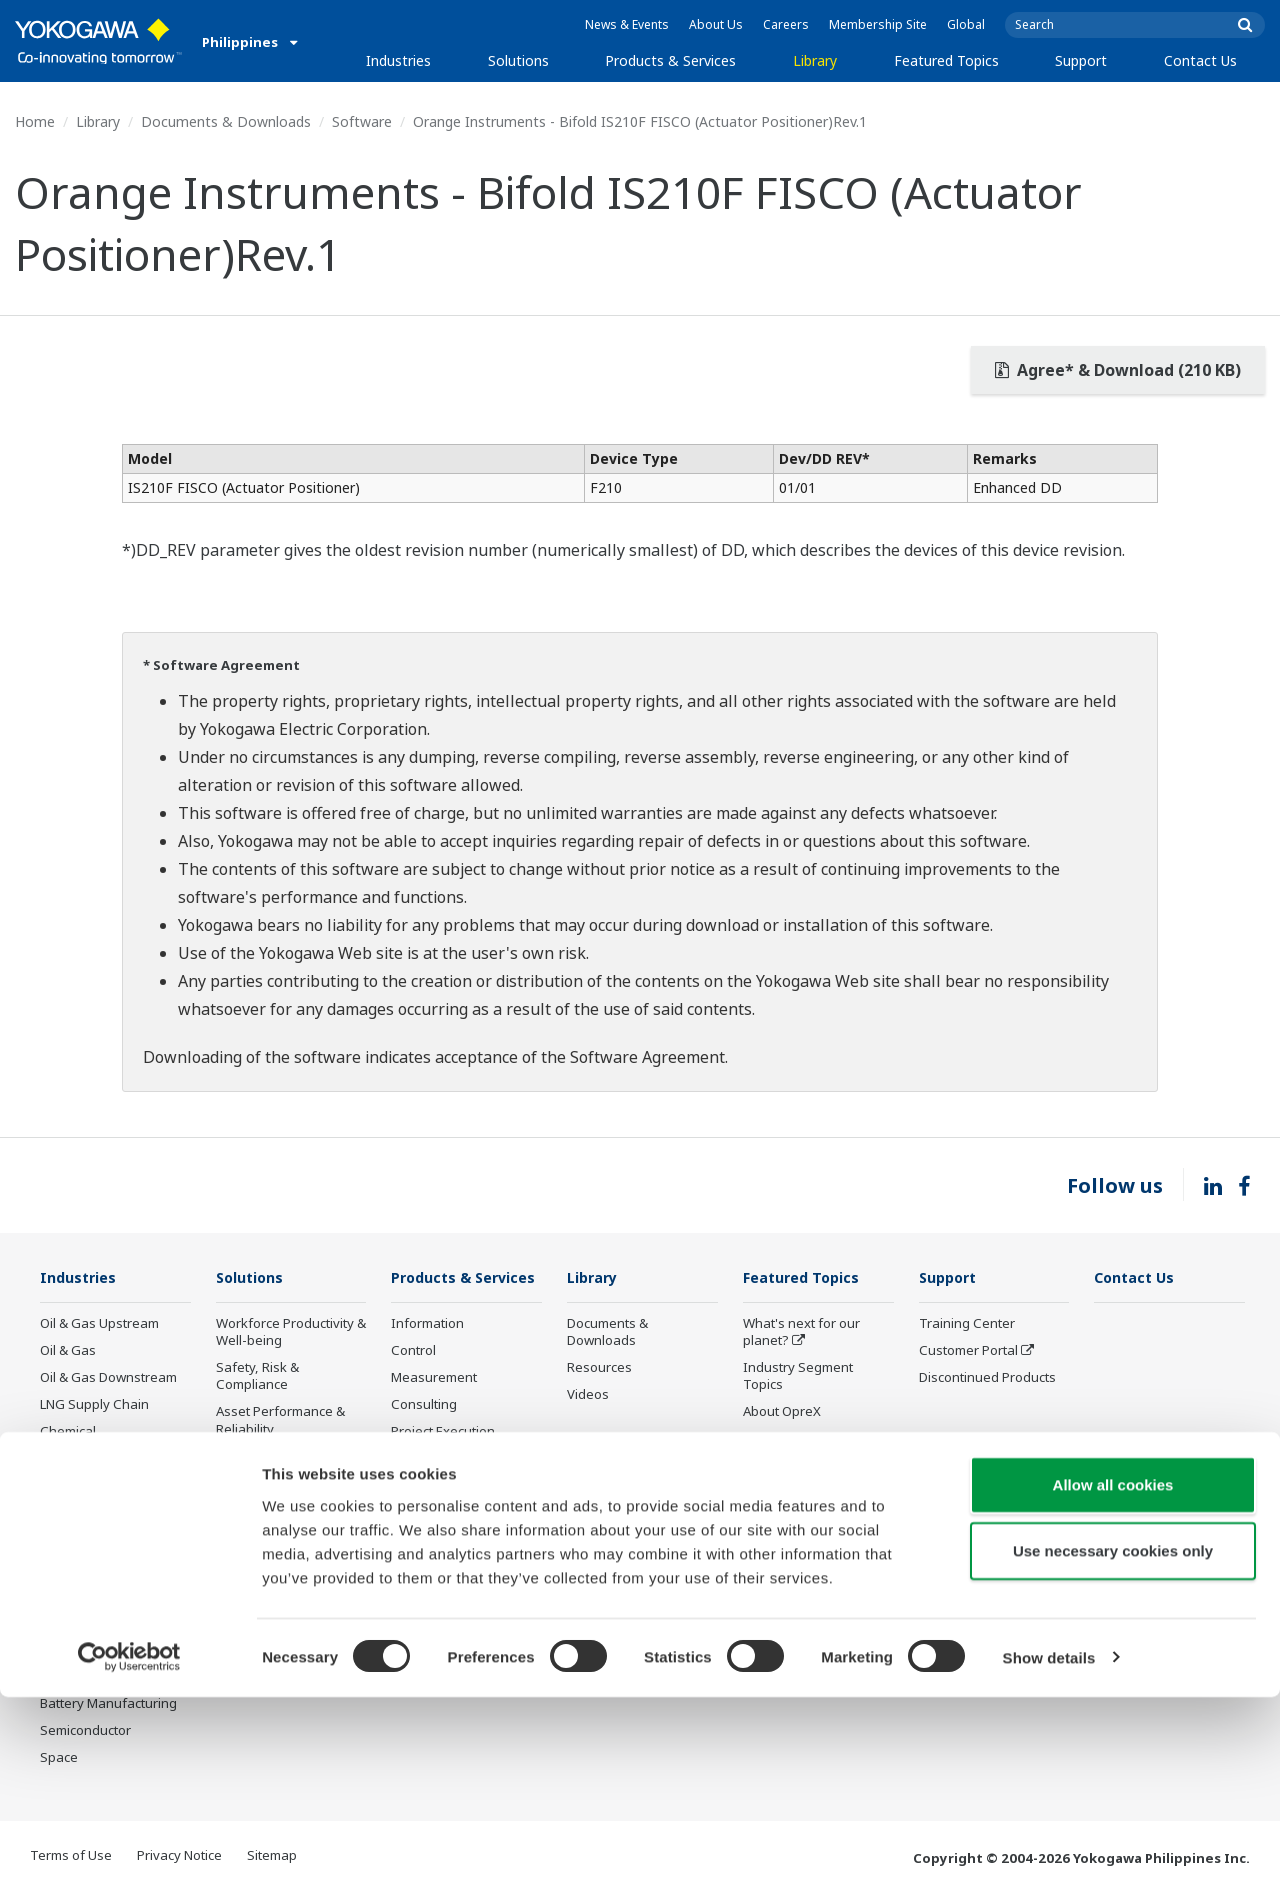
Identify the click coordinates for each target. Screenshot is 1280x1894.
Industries (398, 60)
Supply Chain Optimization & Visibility (286, 1553)
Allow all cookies (1113, 1681)
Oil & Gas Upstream (99, 1324)
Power (59, 1460)
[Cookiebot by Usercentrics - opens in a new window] (129, 1855)
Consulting (424, 1434)
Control (413, 1380)
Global (966, 24)
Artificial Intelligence (804, 1521)
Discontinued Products (459, 1604)
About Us (716, 24)
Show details (1049, 1854)
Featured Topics (946, 60)
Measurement (434, 1407)
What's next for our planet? (801, 1332)
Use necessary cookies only (1113, 1747)
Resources (599, 1368)
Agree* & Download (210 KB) (1118, 370)
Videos (588, 1395)
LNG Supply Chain (94, 1405)
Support (1081, 60)
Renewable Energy (97, 1487)
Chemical (68, 1432)
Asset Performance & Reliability (280, 1420)
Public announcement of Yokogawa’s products (465, 1568)
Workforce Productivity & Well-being (291, 1332)
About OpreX (782, 1412)
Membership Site (878, 24)
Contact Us (1200, 60)
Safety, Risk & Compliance (257, 1376)
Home (35, 121)
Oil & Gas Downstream (108, 1378)
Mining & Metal (85, 1541)
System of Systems (801, 1440)
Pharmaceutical (87, 1568)
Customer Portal (968, 1351)
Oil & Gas (68, 1351)
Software (362, 121)
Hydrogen (70, 1514)
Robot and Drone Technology (795, 1556)
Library (815, 60)
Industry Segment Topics (798, 1376)
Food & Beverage (92, 1595)
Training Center (967, 1324)
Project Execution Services (443, 1469)
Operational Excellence (286, 1457)
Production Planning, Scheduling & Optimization (279, 1607)
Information (427, 1353)
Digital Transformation (811, 1494)
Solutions (518, 60)
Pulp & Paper (79, 1623)
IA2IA (760, 1467)
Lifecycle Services (444, 1506)
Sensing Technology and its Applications (805, 1601)
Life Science (427, 1533)
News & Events (627, 24)
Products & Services (670, 60)
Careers (786, 24)
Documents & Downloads (226, 121)
